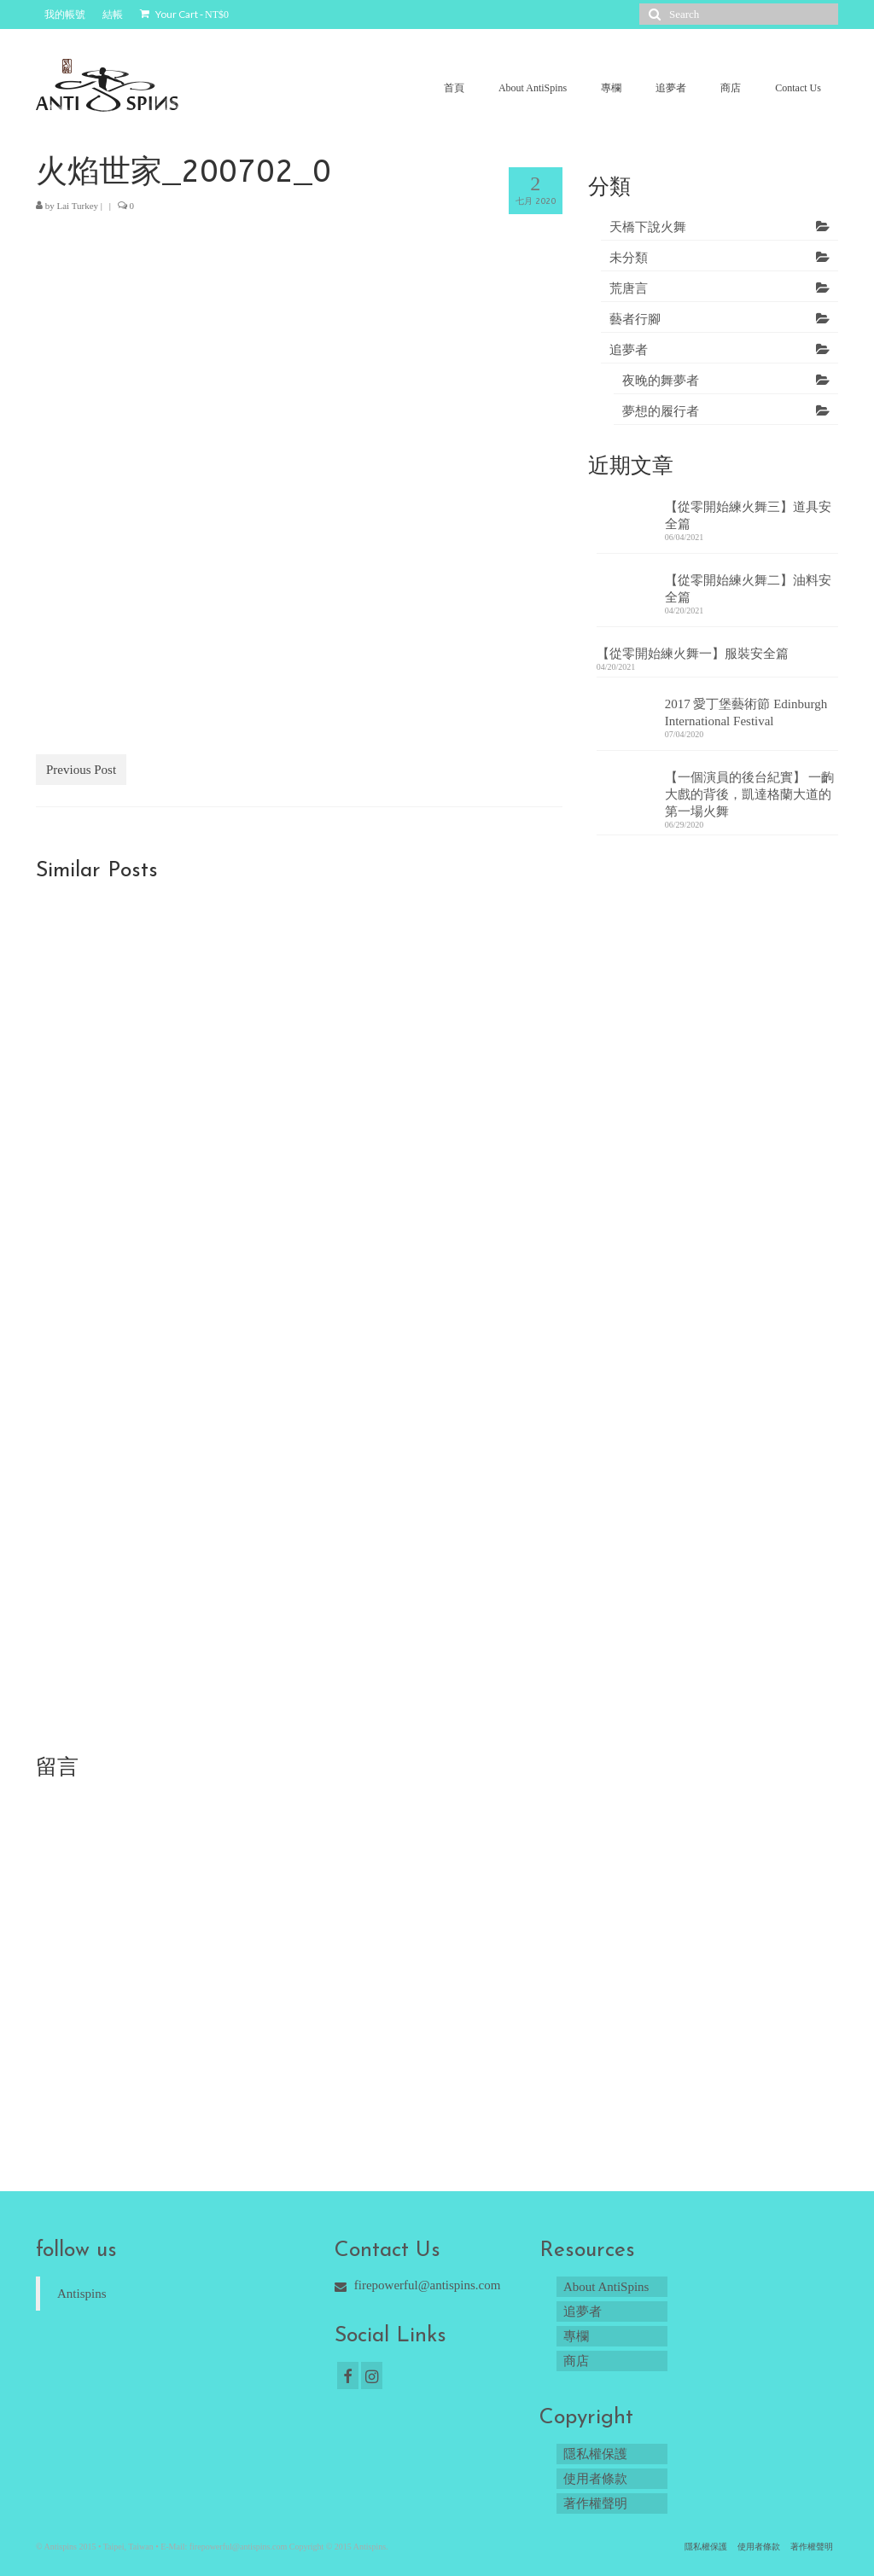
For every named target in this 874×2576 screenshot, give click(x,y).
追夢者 (628, 350)
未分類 (628, 258)
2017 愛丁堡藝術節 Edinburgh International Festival (746, 712)
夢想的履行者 (660, 411)
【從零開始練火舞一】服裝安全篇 (693, 653)
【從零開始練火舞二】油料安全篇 (748, 588)
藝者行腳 (635, 319)
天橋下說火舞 (647, 227)
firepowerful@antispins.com (417, 2285)
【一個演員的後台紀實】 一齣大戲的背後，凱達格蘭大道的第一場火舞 (750, 794)
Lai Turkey (78, 206)
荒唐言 (628, 288)
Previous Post (81, 769)
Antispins (82, 2293)
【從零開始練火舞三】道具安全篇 (748, 515)
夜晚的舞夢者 (660, 380)
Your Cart (184, 14)
